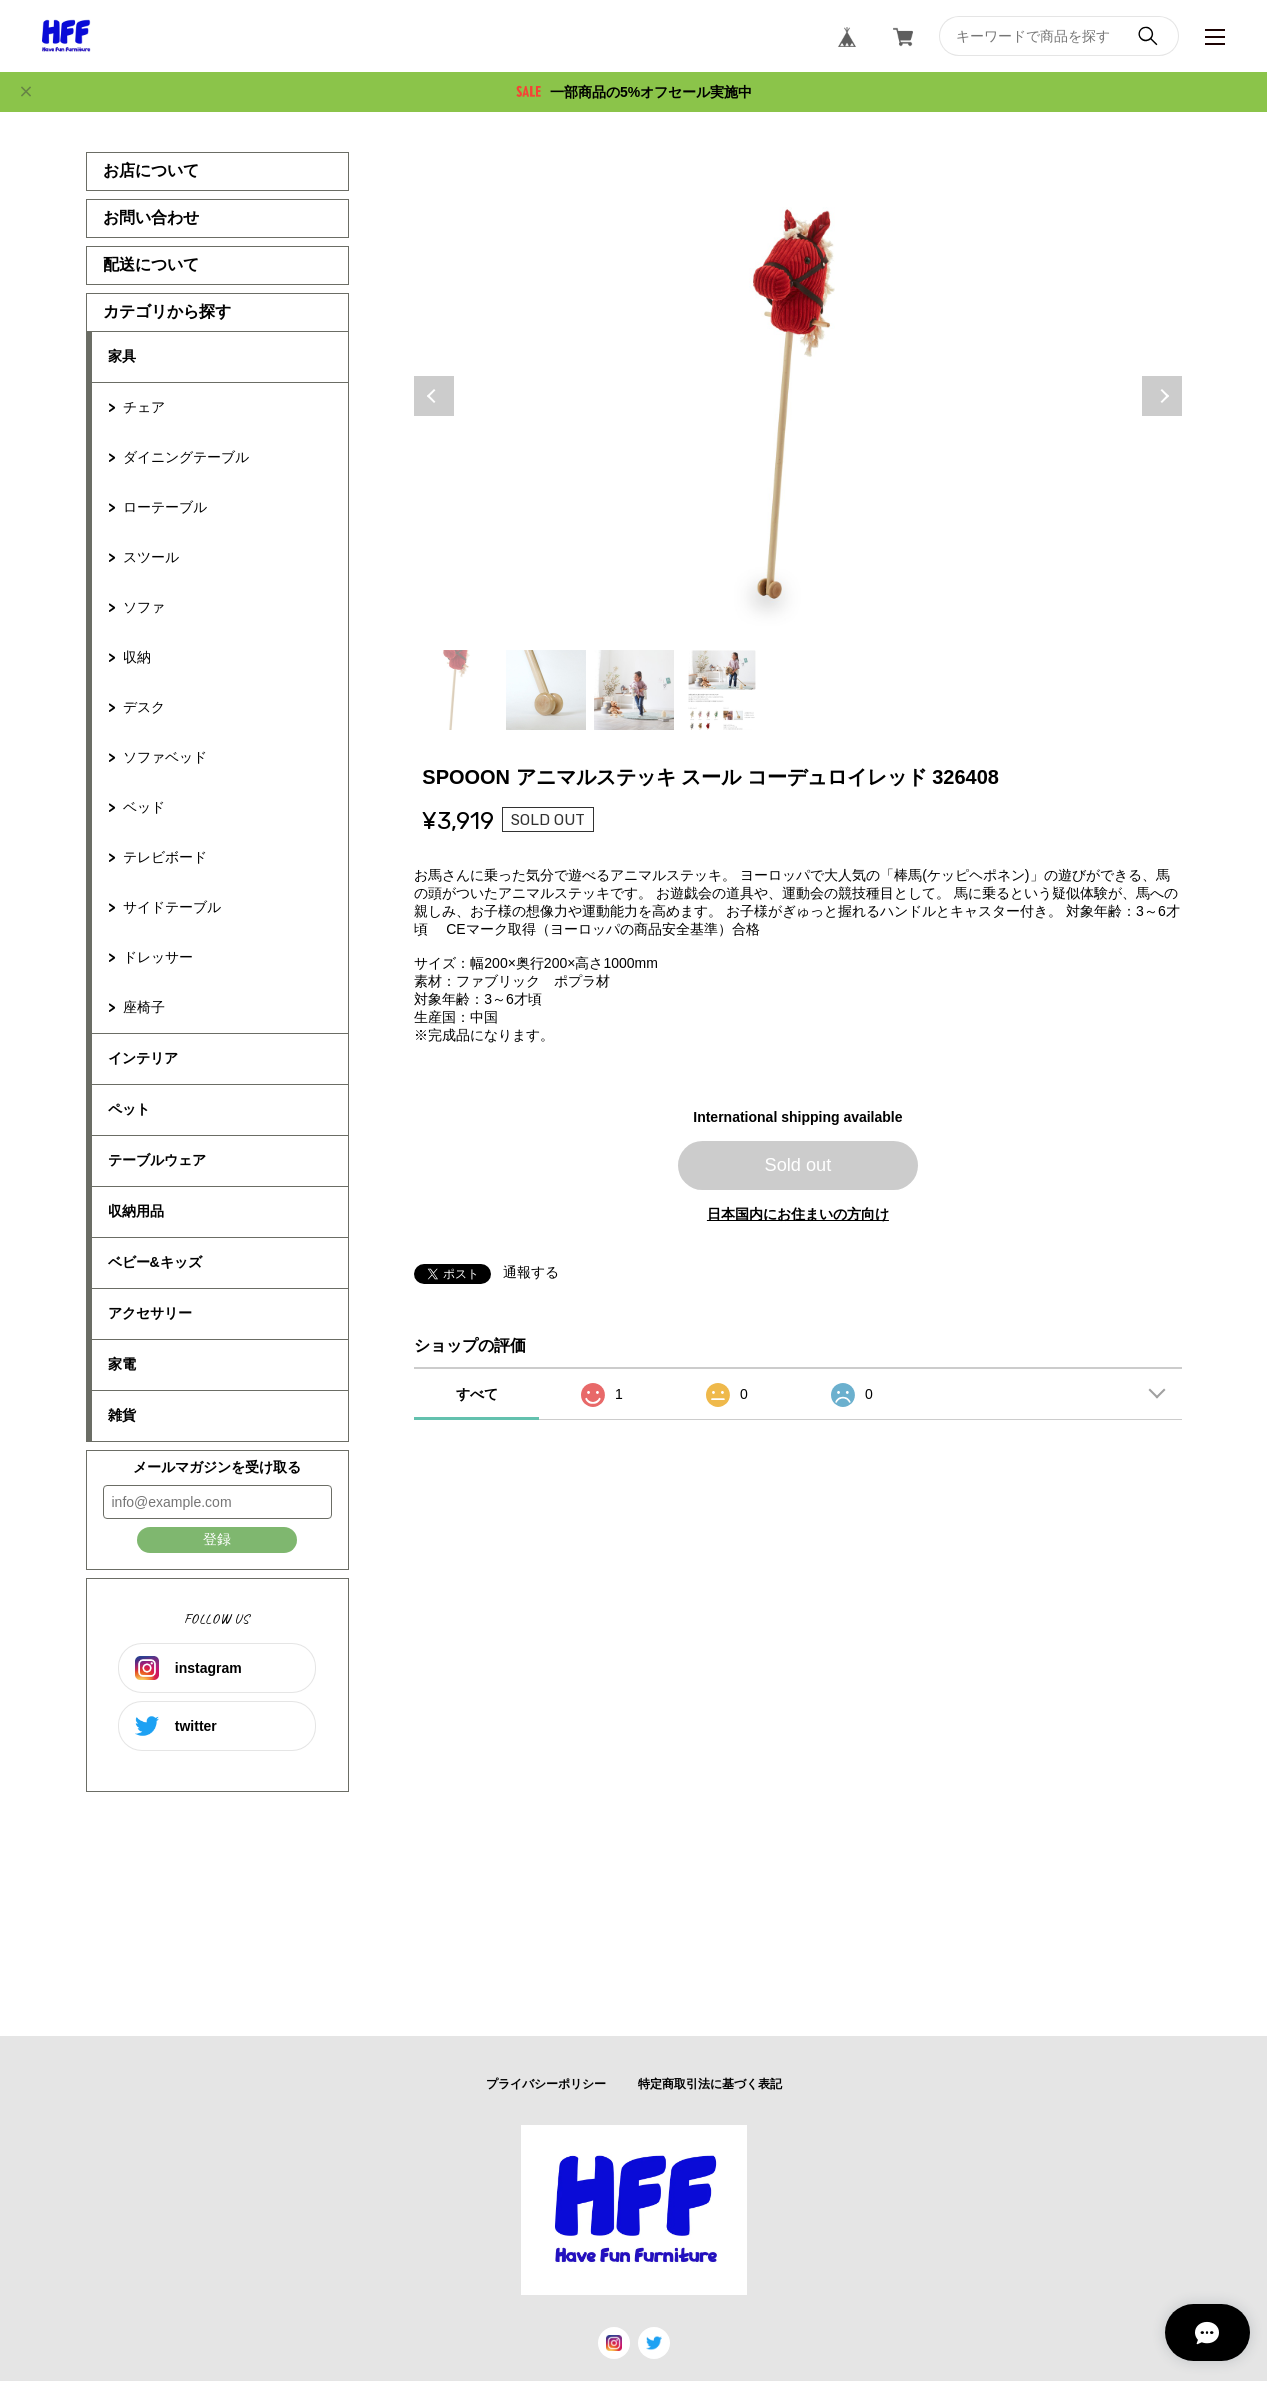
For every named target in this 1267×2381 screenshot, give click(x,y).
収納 (137, 657)
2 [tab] (546, 690)
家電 (122, 1364)
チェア (144, 407)
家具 (122, 356)
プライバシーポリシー (546, 2084)
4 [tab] (722, 690)
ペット (129, 1109)
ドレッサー (158, 957)
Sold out (798, 1165)
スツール (151, 557)
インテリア (143, 1058)
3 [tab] (634, 690)
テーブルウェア (157, 1160)
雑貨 (122, 1415)
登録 (217, 1539)
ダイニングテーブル (186, 457)
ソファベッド (165, 757)
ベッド (144, 807)
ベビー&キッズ (155, 1262)
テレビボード (165, 857)
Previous (434, 396)
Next (1162, 396)
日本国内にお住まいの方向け (798, 1214)
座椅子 (144, 1007)
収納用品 (136, 1211)
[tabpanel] (798, 396)
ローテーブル (165, 507)
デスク (144, 707)
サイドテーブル (172, 907)
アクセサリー (150, 1313)
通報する (531, 1272)
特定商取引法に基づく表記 (710, 2084)
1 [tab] (458, 690)
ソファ (144, 607)
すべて (477, 1394)
